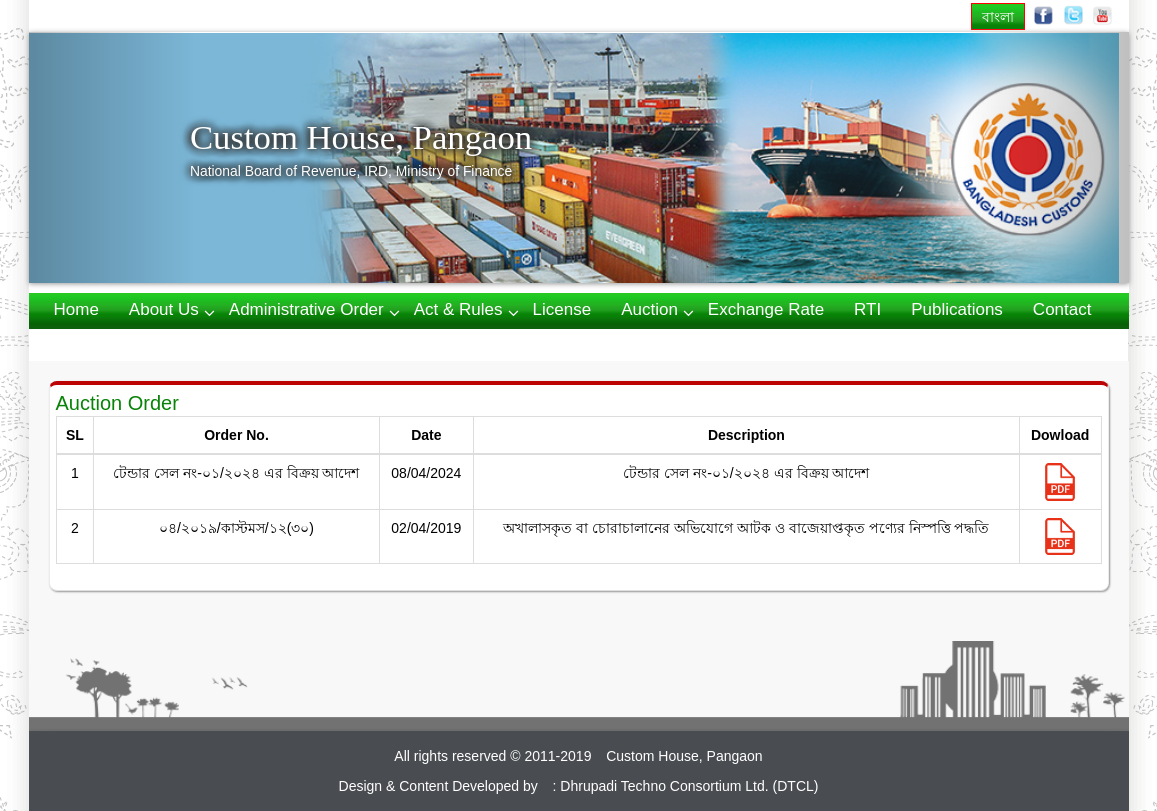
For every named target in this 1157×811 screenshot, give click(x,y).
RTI (867, 309)
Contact (1062, 309)
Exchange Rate (766, 309)
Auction (649, 309)
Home (76, 309)
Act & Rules (458, 309)
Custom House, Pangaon (361, 137)
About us (164, 309)
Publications (957, 309)
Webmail (87, 343)
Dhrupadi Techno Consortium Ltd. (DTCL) (689, 786)
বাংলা (998, 16)
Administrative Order (306, 309)
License (562, 309)
